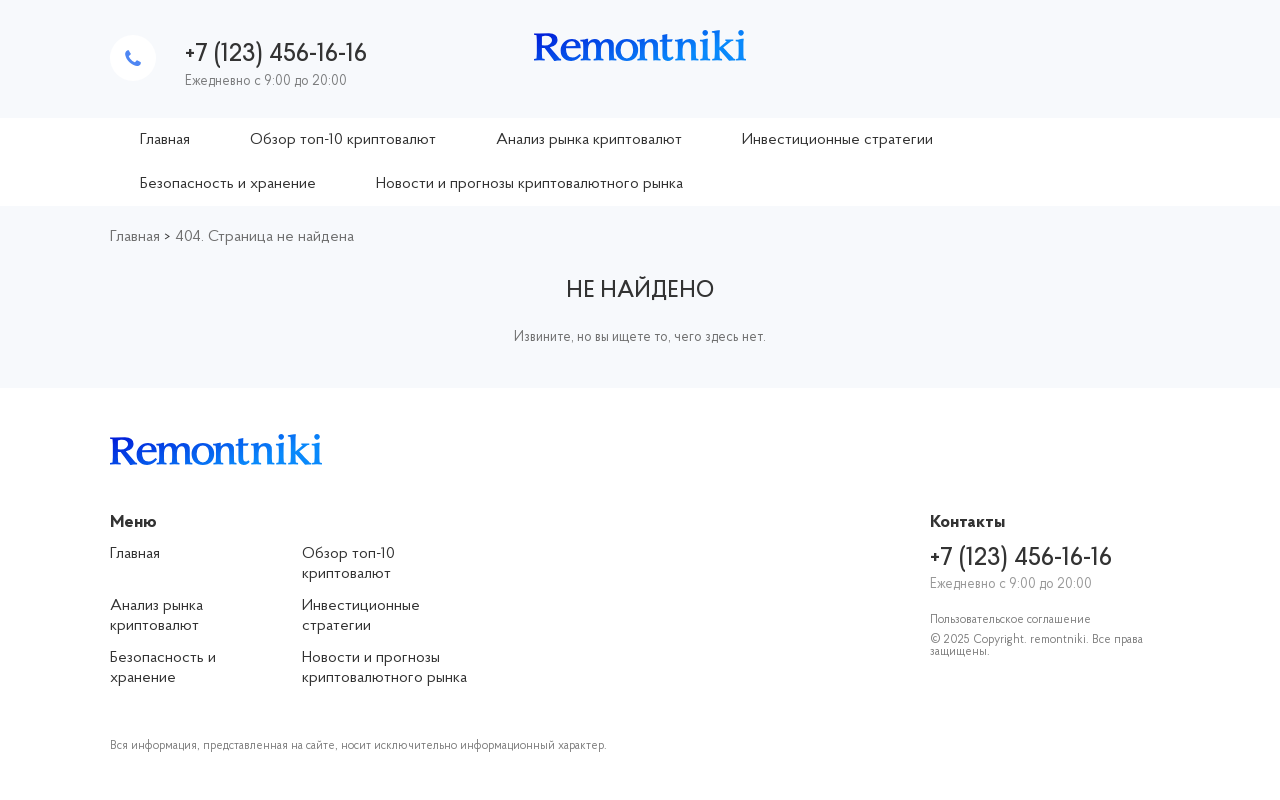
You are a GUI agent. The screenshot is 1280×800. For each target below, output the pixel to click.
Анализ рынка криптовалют (589, 140)
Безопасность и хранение (228, 184)
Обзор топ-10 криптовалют (343, 140)
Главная (165, 140)
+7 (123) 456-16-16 (276, 54)
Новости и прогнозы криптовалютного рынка (529, 184)
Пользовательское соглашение (1010, 620)
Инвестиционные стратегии (837, 140)
